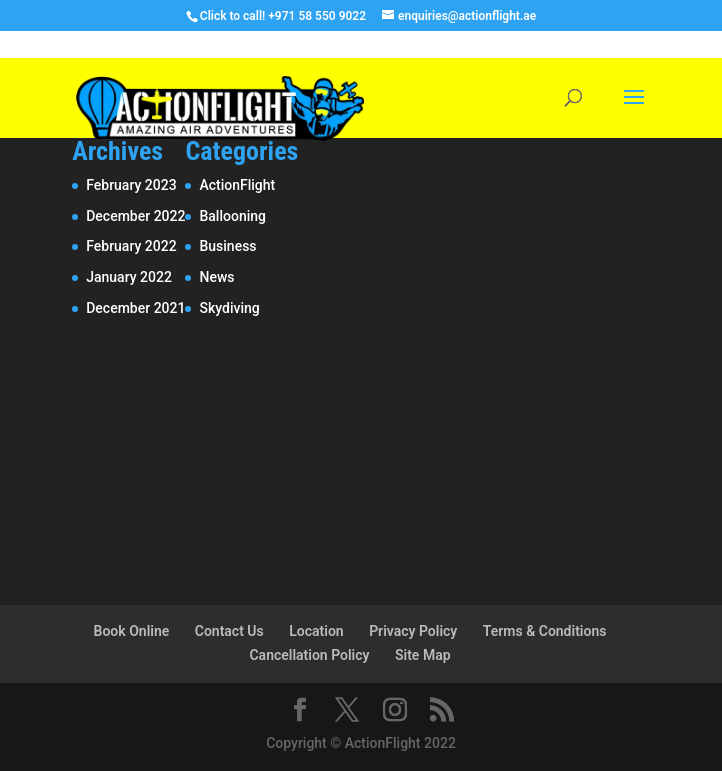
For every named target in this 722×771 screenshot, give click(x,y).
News (216, 277)
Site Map (423, 655)
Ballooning (232, 216)
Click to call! (232, 16)
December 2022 (135, 216)
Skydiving (229, 308)
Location (316, 631)
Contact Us (229, 631)
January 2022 (129, 277)
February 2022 (131, 246)
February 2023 (131, 185)
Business (227, 246)
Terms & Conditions (545, 631)
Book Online (132, 631)
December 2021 (135, 308)
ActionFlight (237, 185)
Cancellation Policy (309, 655)
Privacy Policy (413, 631)
